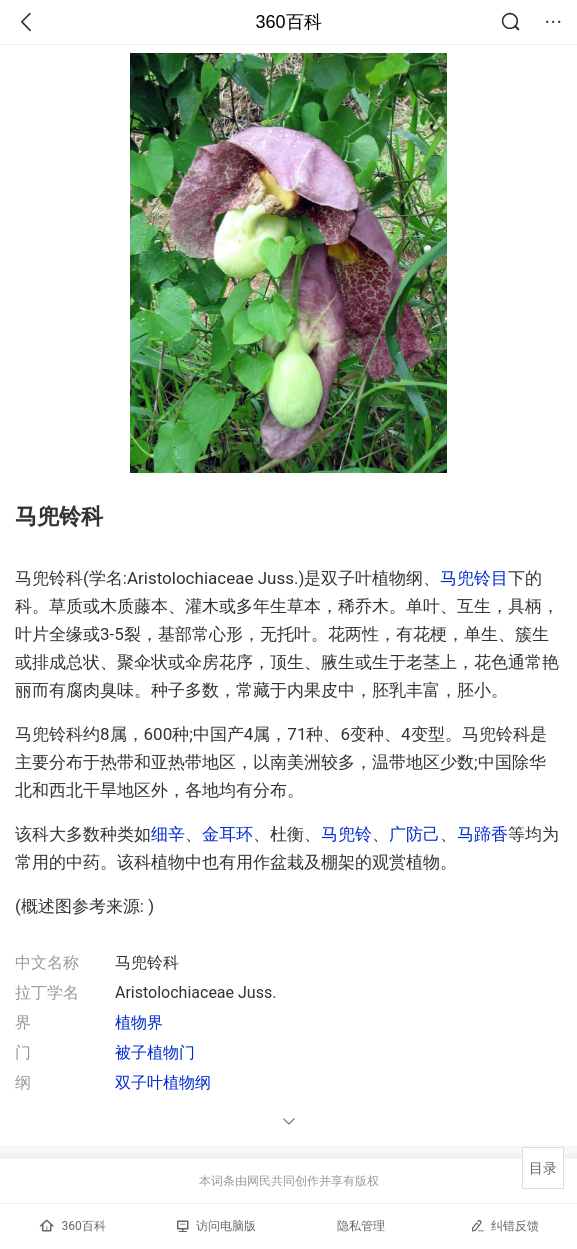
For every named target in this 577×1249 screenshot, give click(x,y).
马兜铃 (346, 834)
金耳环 (227, 834)
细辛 (168, 834)
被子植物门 (155, 1052)
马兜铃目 (474, 578)
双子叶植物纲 (163, 1082)
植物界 (139, 1022)
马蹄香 (482, 834)
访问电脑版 (216, 1226)
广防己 (414, 834)
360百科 (288, 22)
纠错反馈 (504, 1225)
